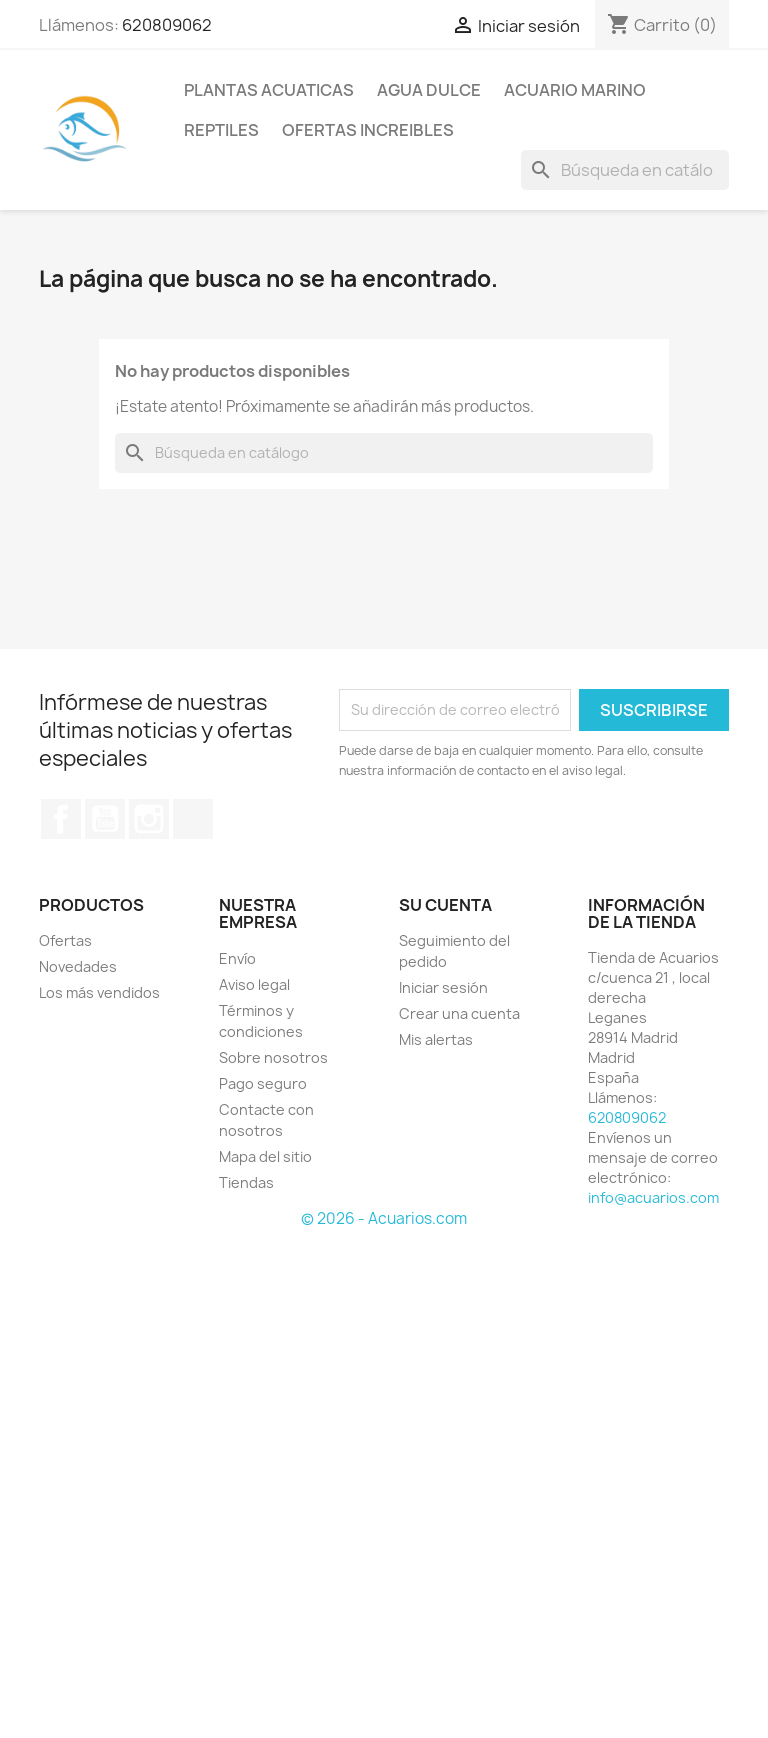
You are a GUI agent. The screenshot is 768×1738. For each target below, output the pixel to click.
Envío (237, 958)
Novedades (78, 966)
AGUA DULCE (429, 90)
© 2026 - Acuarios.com (384, 1218)
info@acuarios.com (653, 1197)
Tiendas (246, 1182)
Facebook (61, 819)
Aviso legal (254, 984)
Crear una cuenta (459, 1013)
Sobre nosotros (273, 1057)
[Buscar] (625, 170)
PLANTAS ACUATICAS (269, 90)
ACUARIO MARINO (575, 90)
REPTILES (221, 130)
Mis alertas (436, 1039)
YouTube (105, 819)
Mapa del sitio (265, 1156)
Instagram (149, 819)
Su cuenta (445, 905)
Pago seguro (263, 1083)
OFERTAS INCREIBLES (368, 130)
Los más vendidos (99, 992)
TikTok (193, 819)
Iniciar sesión (443, 987)
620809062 (167, 25)
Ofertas (65, 940)
